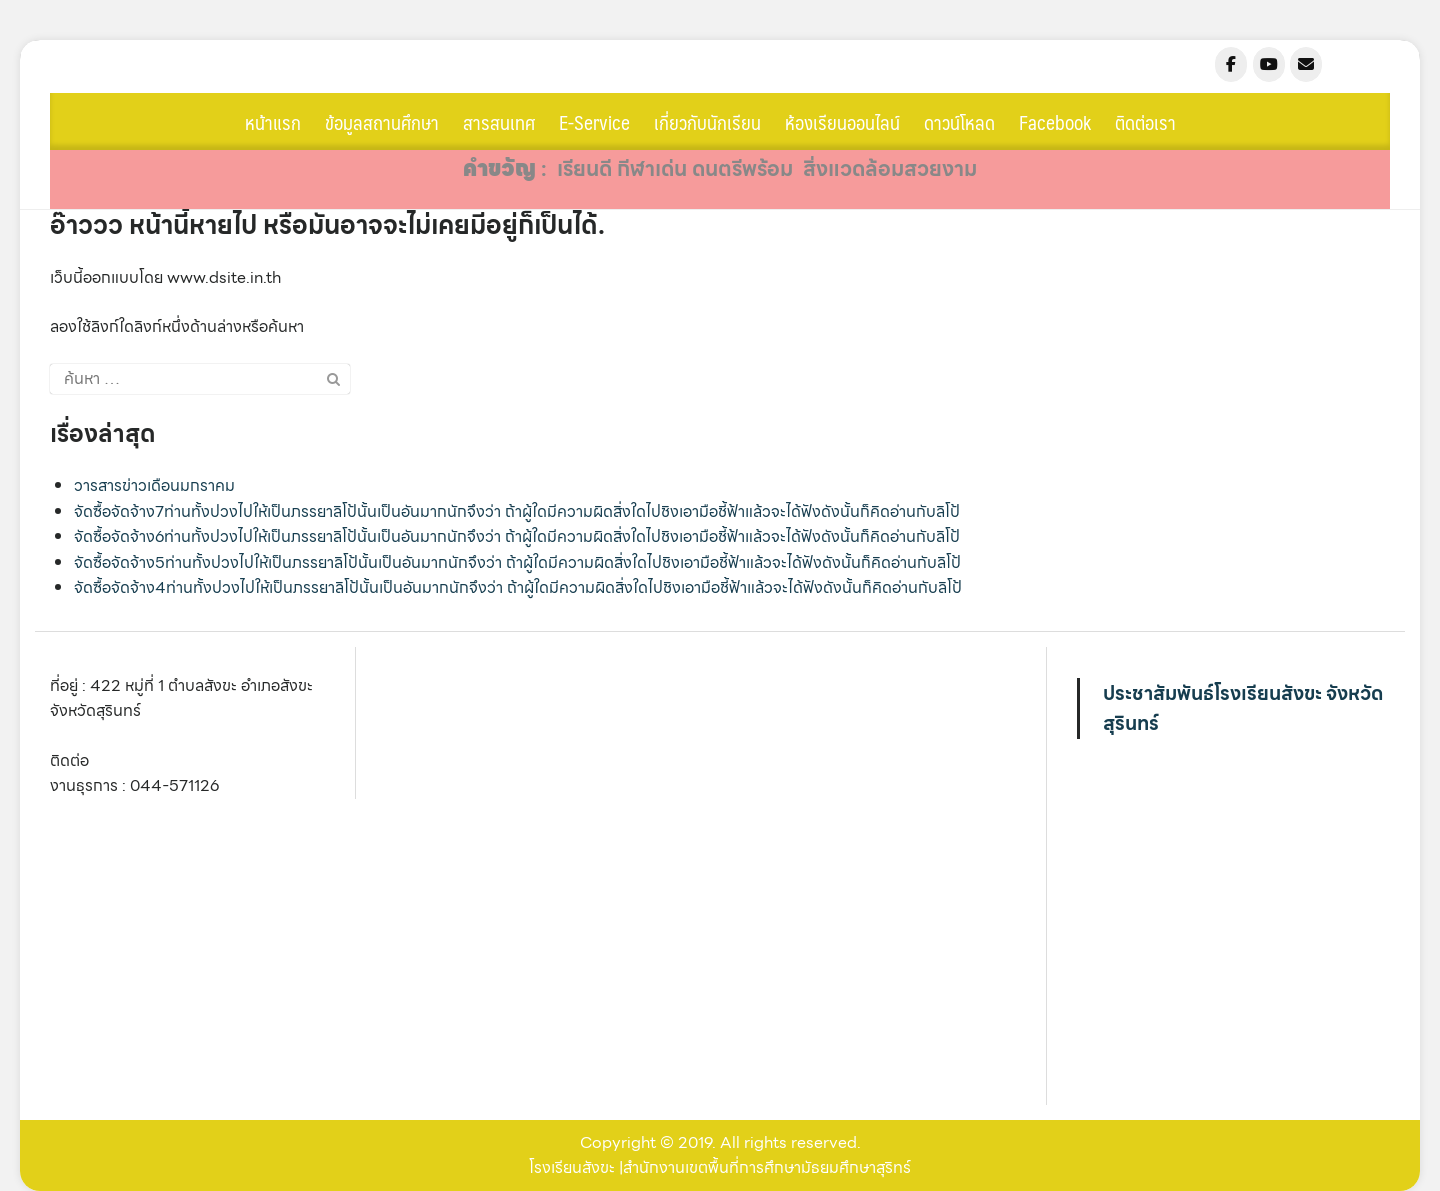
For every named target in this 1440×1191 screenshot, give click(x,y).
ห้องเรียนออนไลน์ (842, 122)
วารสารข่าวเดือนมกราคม (154, 485)
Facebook (1055, 122)
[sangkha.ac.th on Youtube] (1269, 64)
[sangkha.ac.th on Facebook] (1231, 64)
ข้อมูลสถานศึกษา (382, 122)
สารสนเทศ (499, 122)
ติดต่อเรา (1145, 122)
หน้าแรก (273, 122)
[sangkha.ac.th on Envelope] (1306, 64)
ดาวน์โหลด (959, 122)
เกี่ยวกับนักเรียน (707, 122)
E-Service (594, 122)
